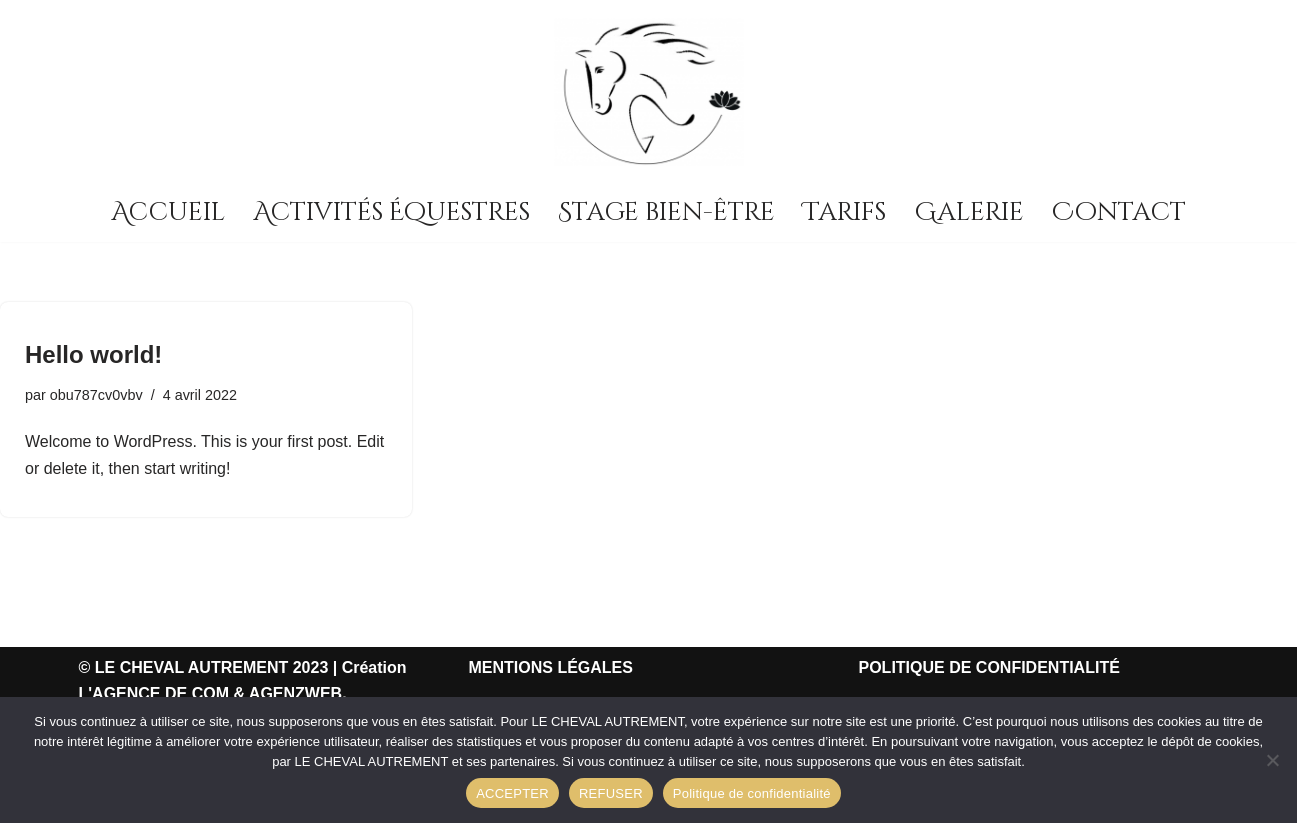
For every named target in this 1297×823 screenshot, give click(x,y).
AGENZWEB (295, 693)
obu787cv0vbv (96, 395)
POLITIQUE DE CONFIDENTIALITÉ (989, 667)
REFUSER (611, 793)
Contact (1119, 212)
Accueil (168, 212)
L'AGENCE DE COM (154, 693)
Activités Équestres (391, 212)
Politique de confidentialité (752, 793)
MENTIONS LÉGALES (551, 667)
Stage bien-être (666, 212)
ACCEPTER (512, 793)
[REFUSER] (1272, 760)
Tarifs (844, 212)
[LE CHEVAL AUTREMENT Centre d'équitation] (649, 92)
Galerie (969, 212)
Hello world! (93, 354)
